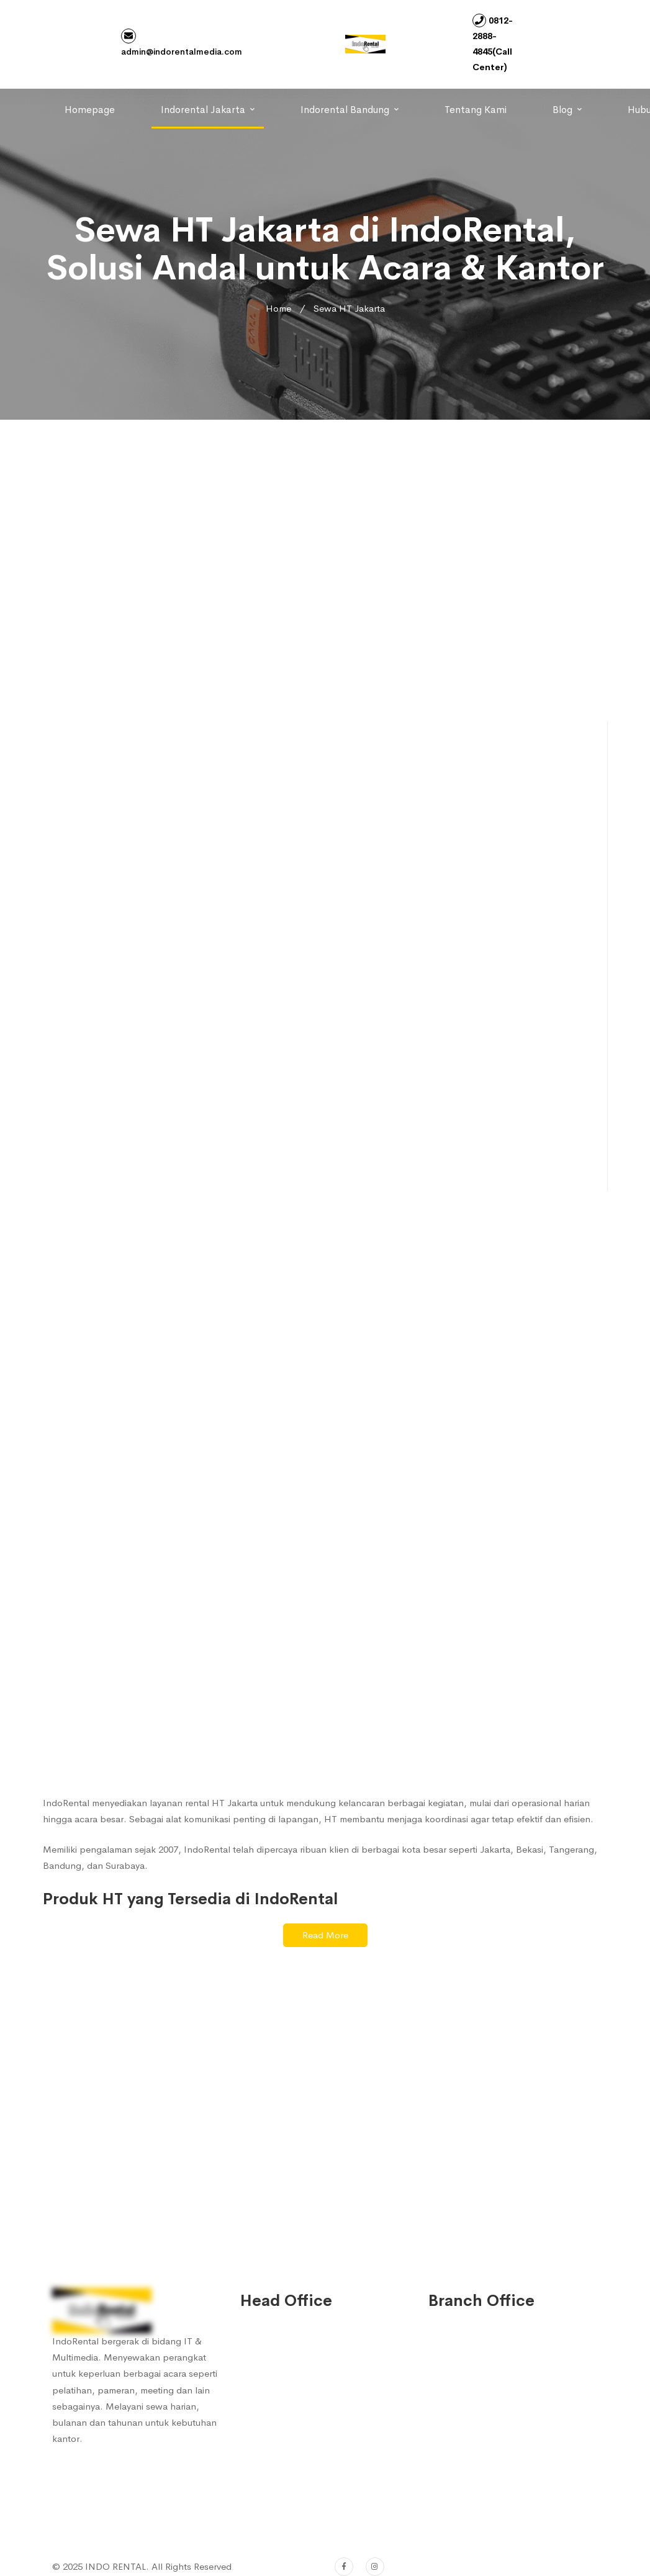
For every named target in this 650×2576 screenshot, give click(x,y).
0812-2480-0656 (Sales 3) (308, 2436)
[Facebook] (344, 2566)
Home (278, 308)
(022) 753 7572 (286, 2512)
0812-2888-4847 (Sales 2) (308, 2413)
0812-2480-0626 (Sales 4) (308, 2459)
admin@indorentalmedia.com (181, 43)
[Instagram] (375, 2566)
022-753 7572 (284, 2489)
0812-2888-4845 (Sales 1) (308, 2390)
